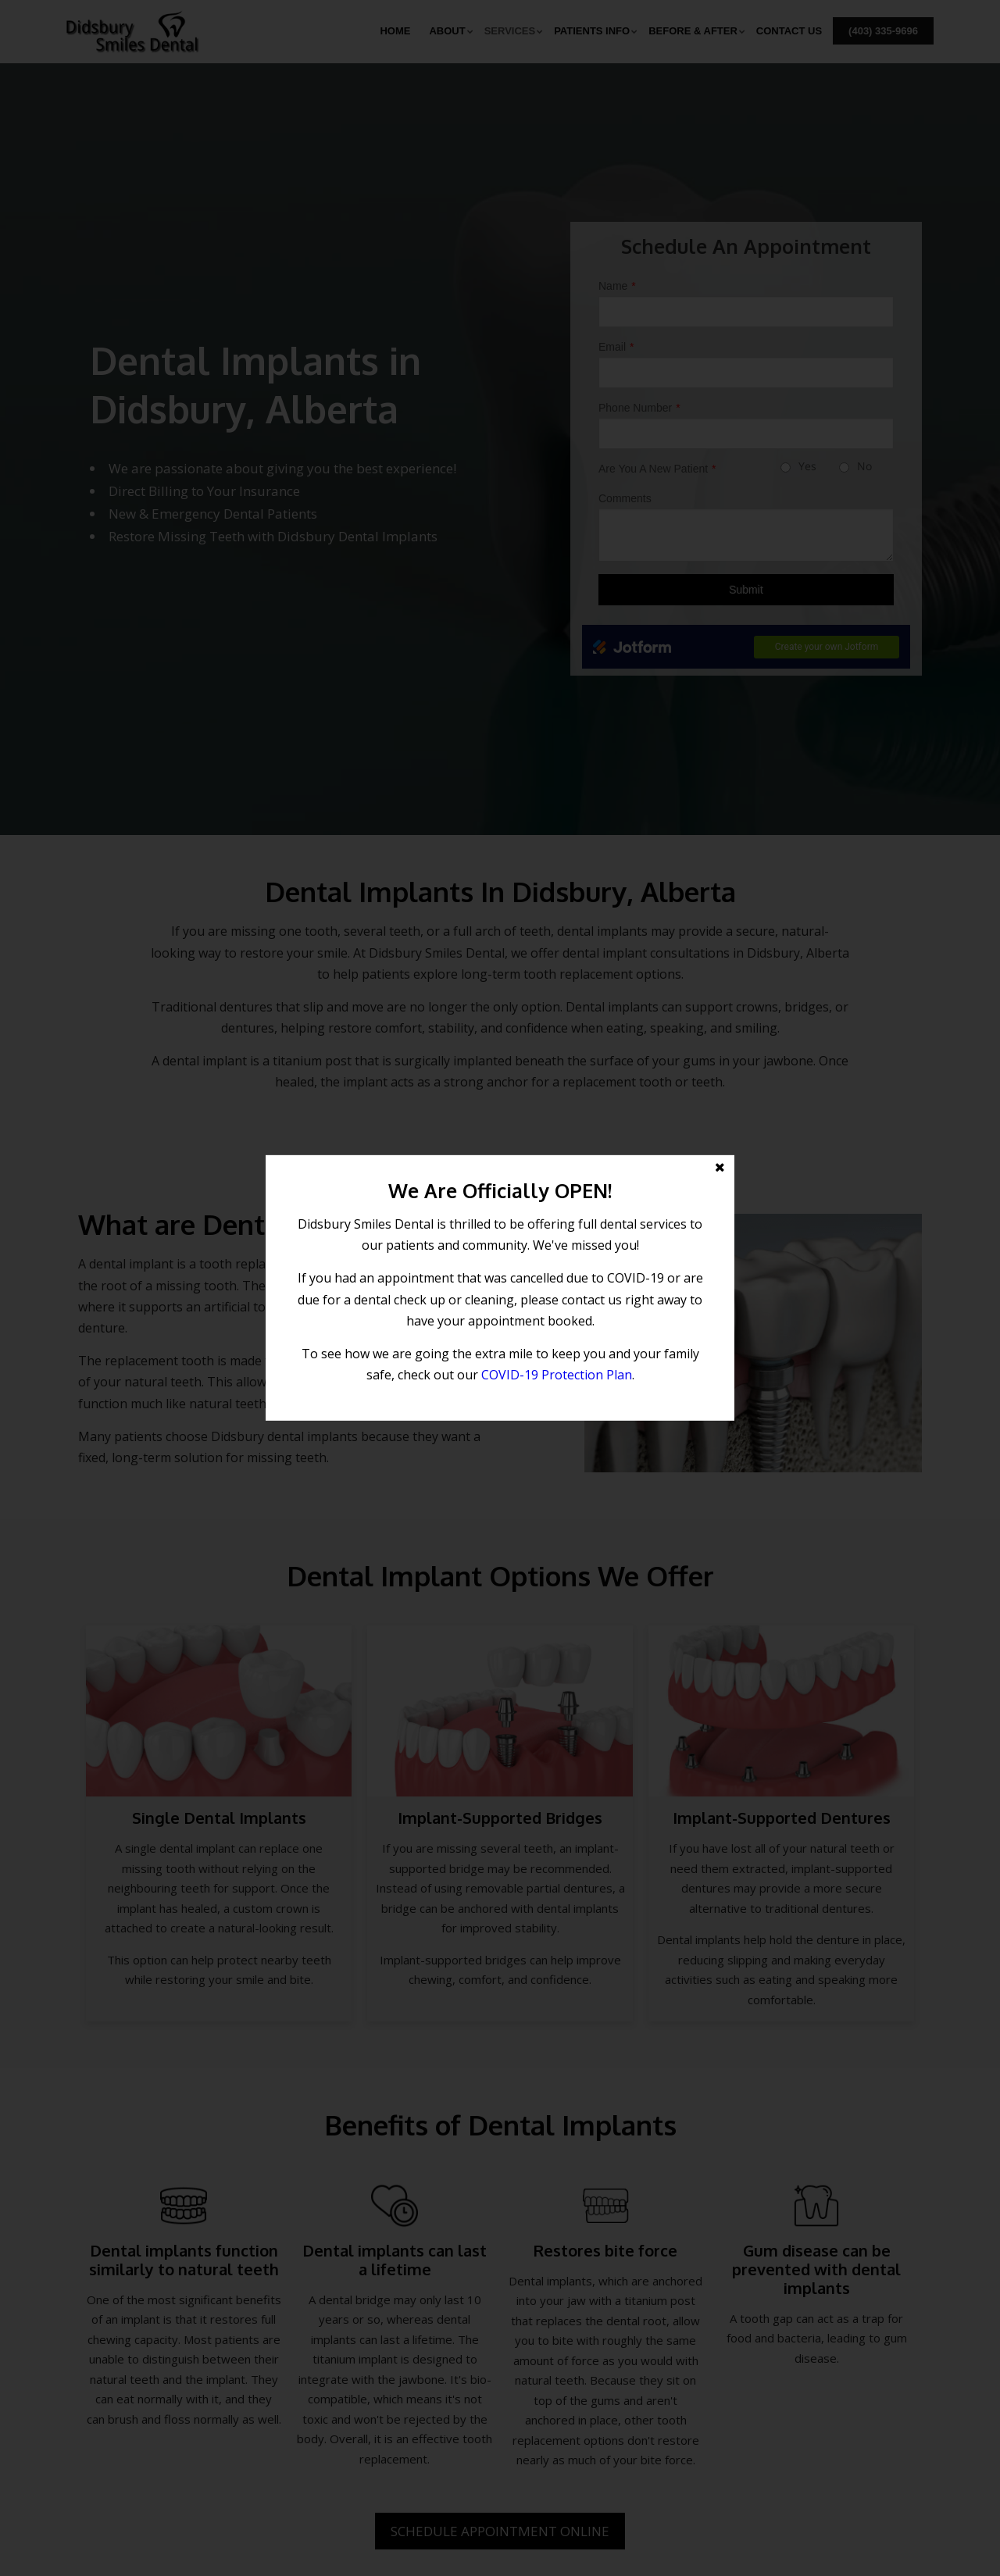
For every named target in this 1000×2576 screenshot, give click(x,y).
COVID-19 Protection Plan (556, 1374)
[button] (500, 1288)
